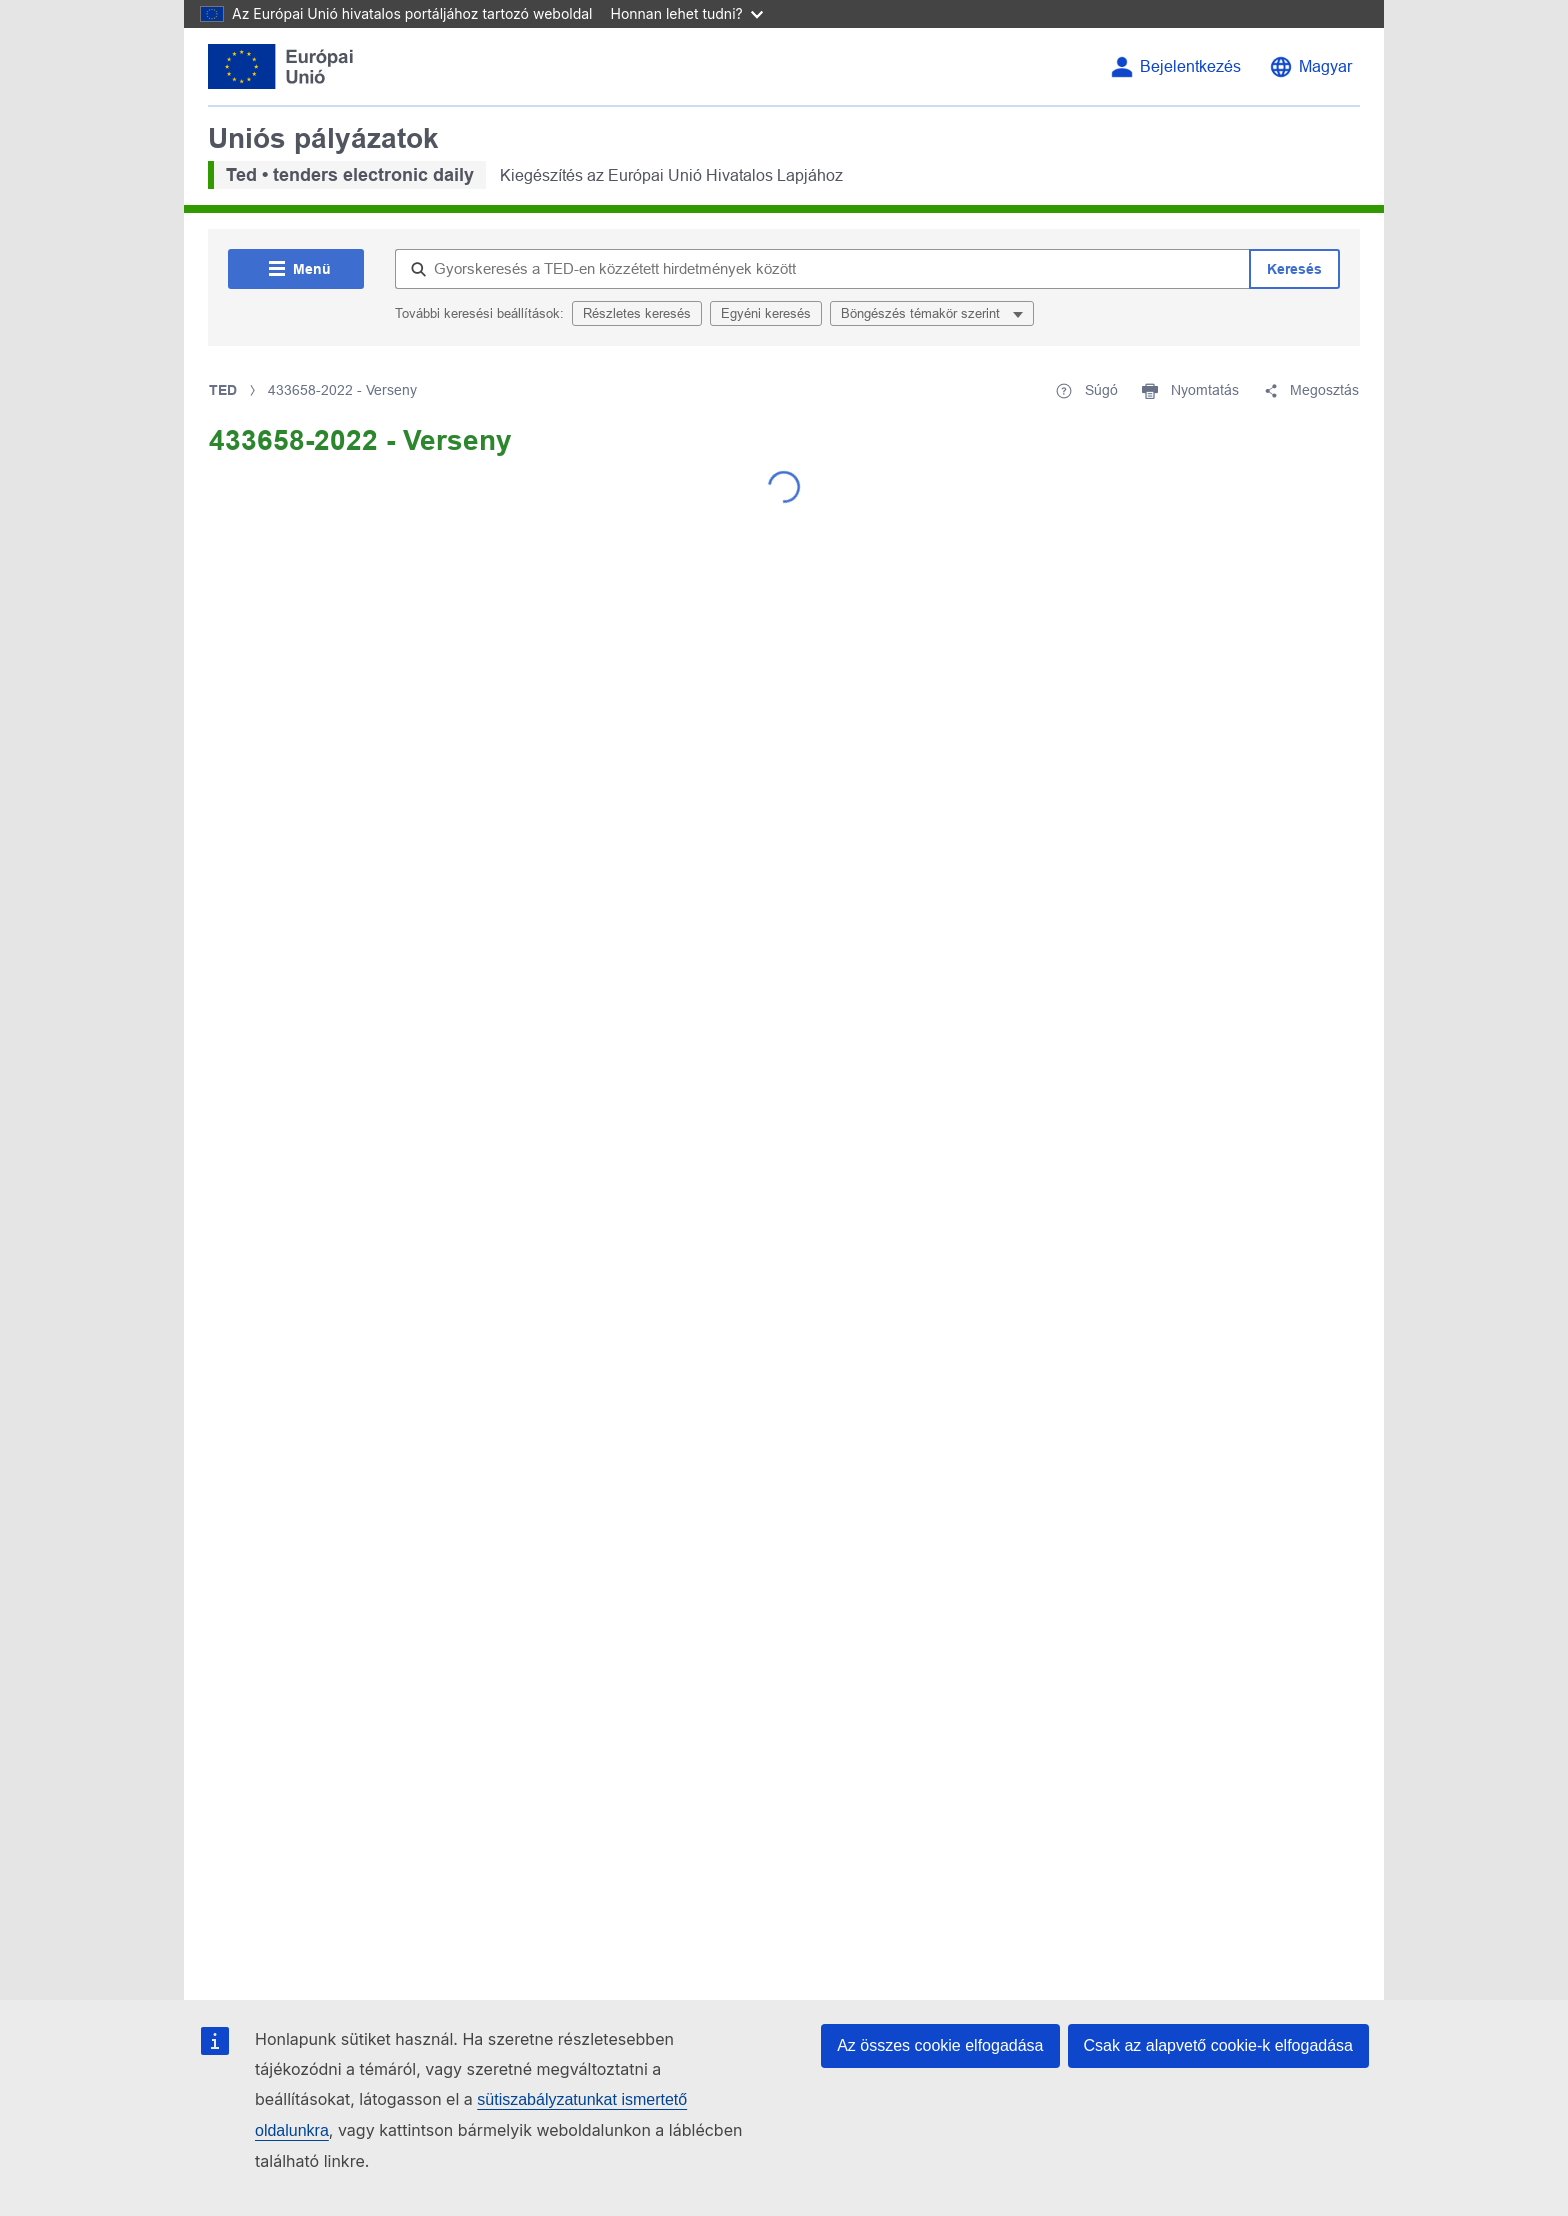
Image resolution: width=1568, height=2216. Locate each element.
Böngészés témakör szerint (922, 313)
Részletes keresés (637, 313)
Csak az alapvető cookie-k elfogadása (1219, 2045)
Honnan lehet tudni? (687, 13)
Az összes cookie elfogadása (940, 2045)
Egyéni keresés (766, 313)
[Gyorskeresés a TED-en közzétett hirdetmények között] (822, 269)
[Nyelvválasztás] (1310, 67)
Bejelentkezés (1190, 66)
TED (223, 390)
